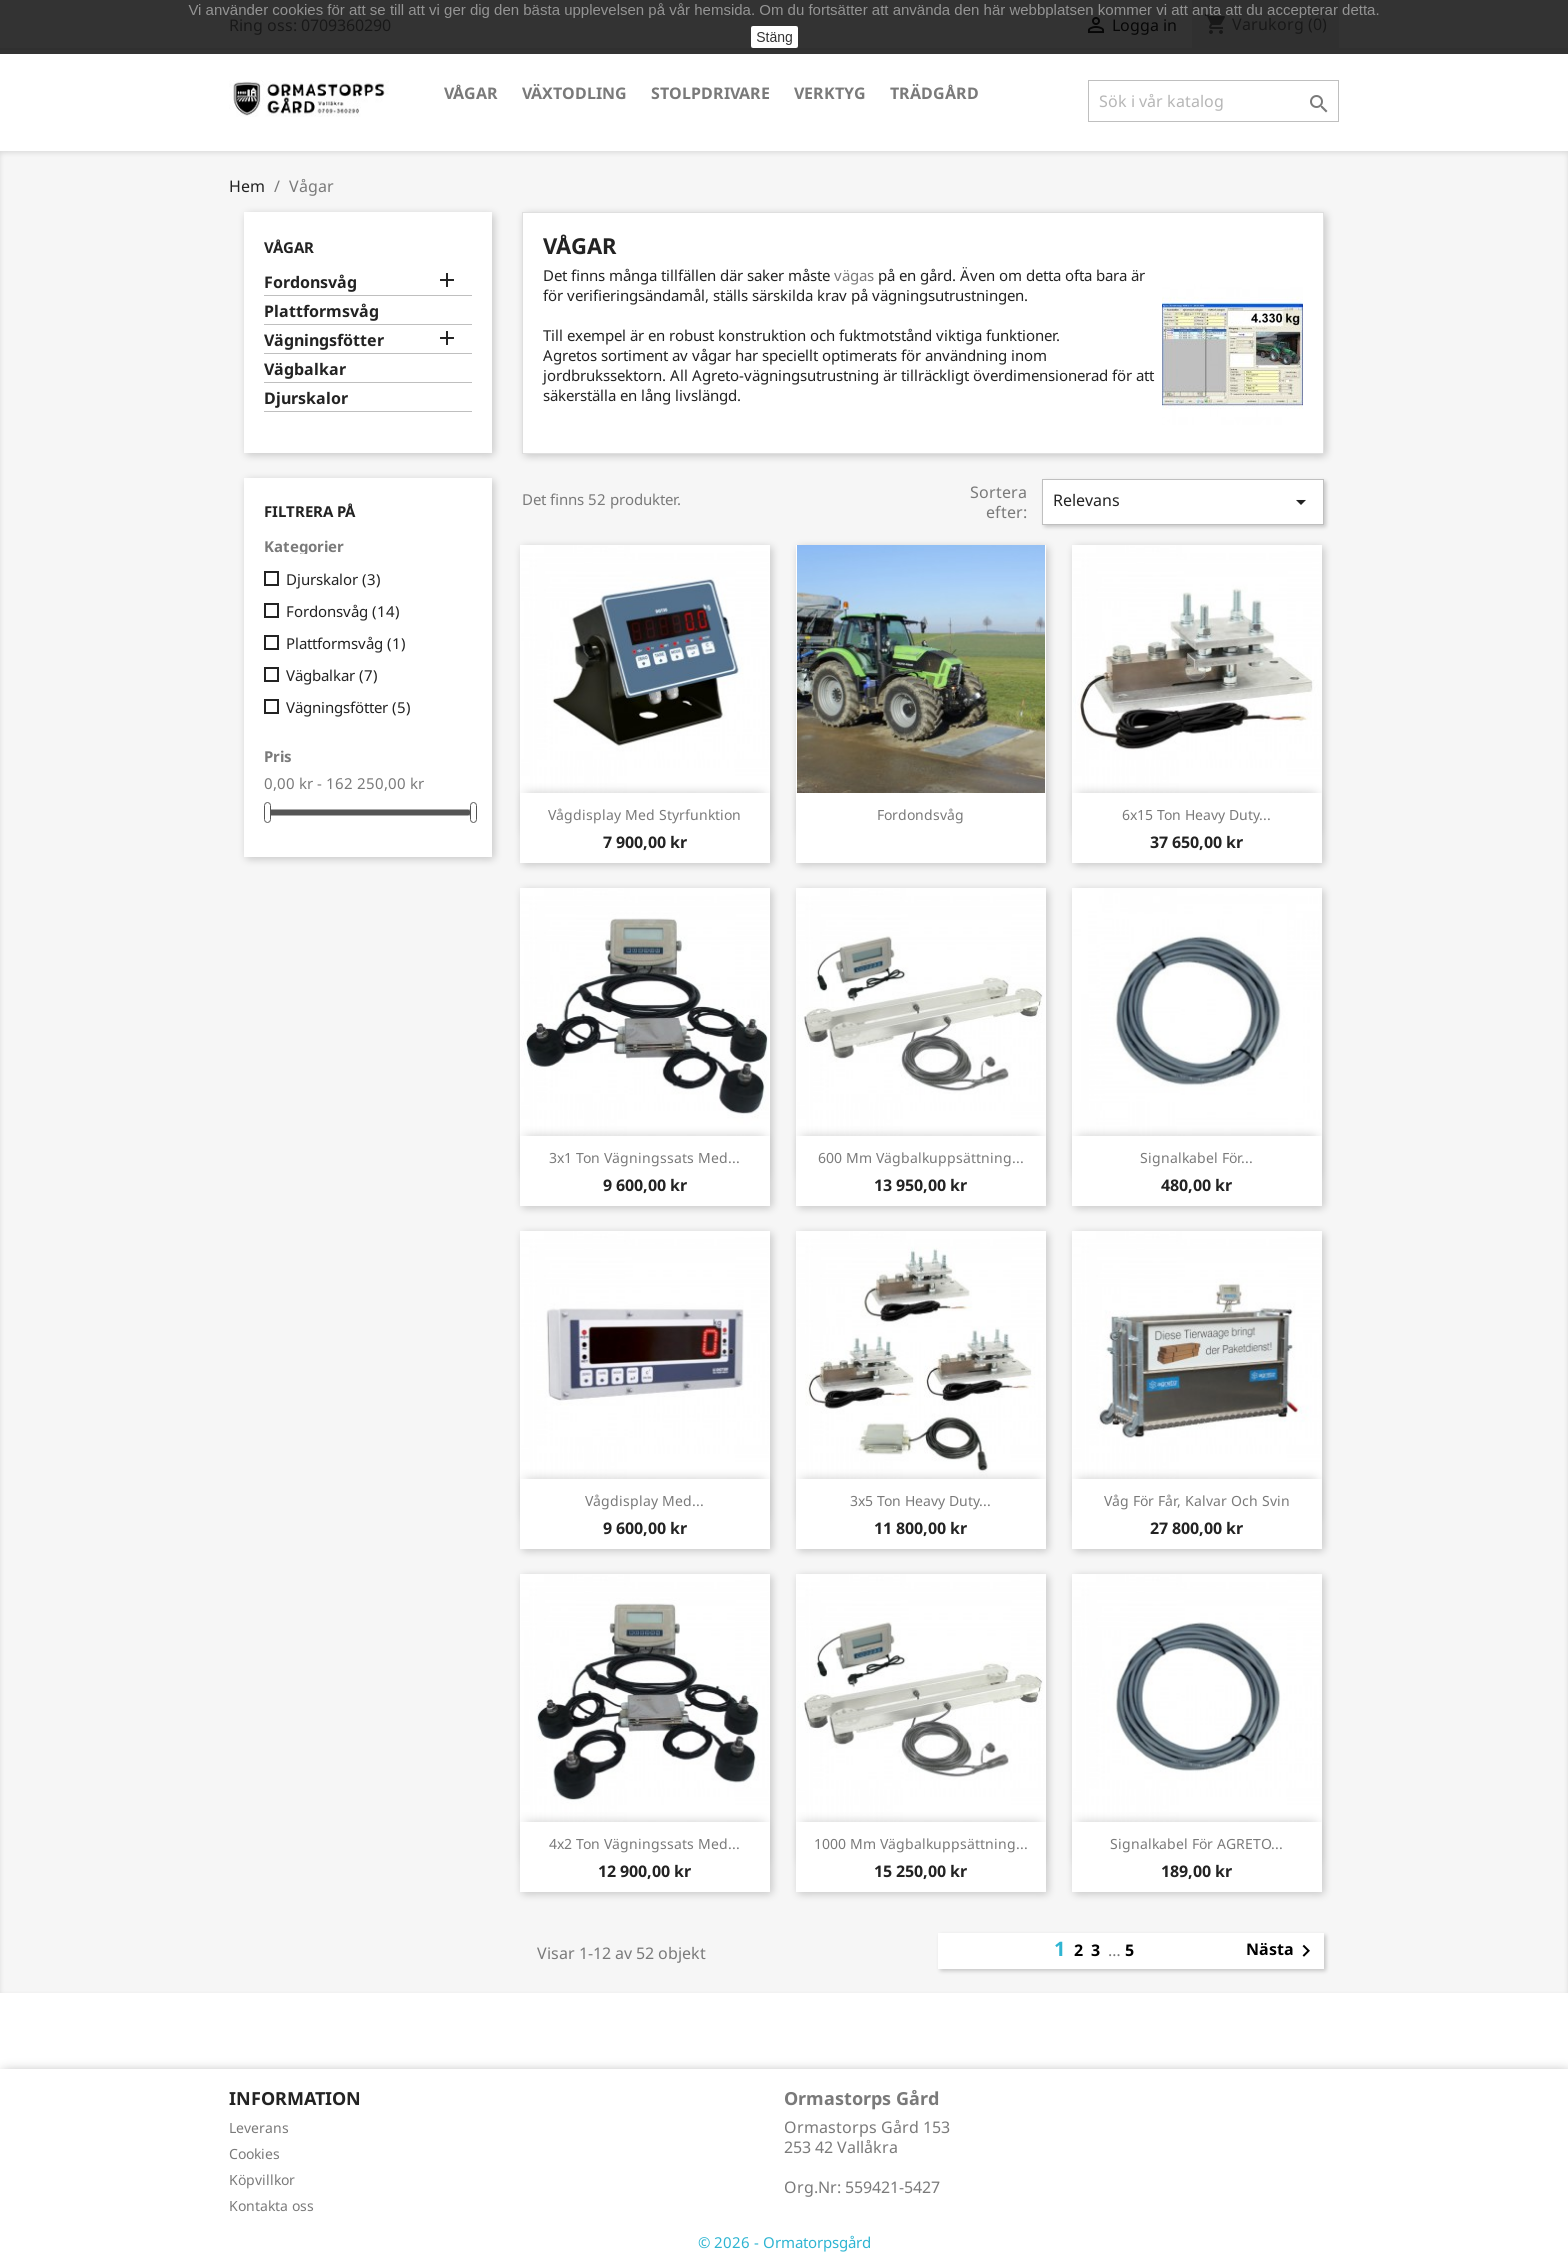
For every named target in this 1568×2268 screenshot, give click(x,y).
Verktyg (830, 93)
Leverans (259, 2127)
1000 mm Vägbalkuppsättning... (921, 1843)
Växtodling (574, 93)
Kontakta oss (271, 2205)
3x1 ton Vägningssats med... (644, 1157)
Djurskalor (306, 398)
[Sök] (1213, 101)
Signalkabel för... (1196, 1157)
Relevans (1183, 501)
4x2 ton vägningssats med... (644, 1843)
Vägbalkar (305, 369)
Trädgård (934, 93)
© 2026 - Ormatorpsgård (784, 2242)
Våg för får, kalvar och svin (1197, 1500)
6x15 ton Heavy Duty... (1196, 814)
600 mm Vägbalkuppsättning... (921, 1157)
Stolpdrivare (710, 93)
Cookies (254, 2153)
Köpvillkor (262, 2179)
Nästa (1282, 1951)
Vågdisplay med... (644, 1500)
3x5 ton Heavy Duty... (920, 1500)
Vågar (471, 93)
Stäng (774, 37)
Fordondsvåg (920, 814)
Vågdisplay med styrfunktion (644, 814)
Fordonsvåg (310, 282)
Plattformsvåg (321, 311)
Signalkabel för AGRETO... (1196, 1843)
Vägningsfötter (324, 340)
